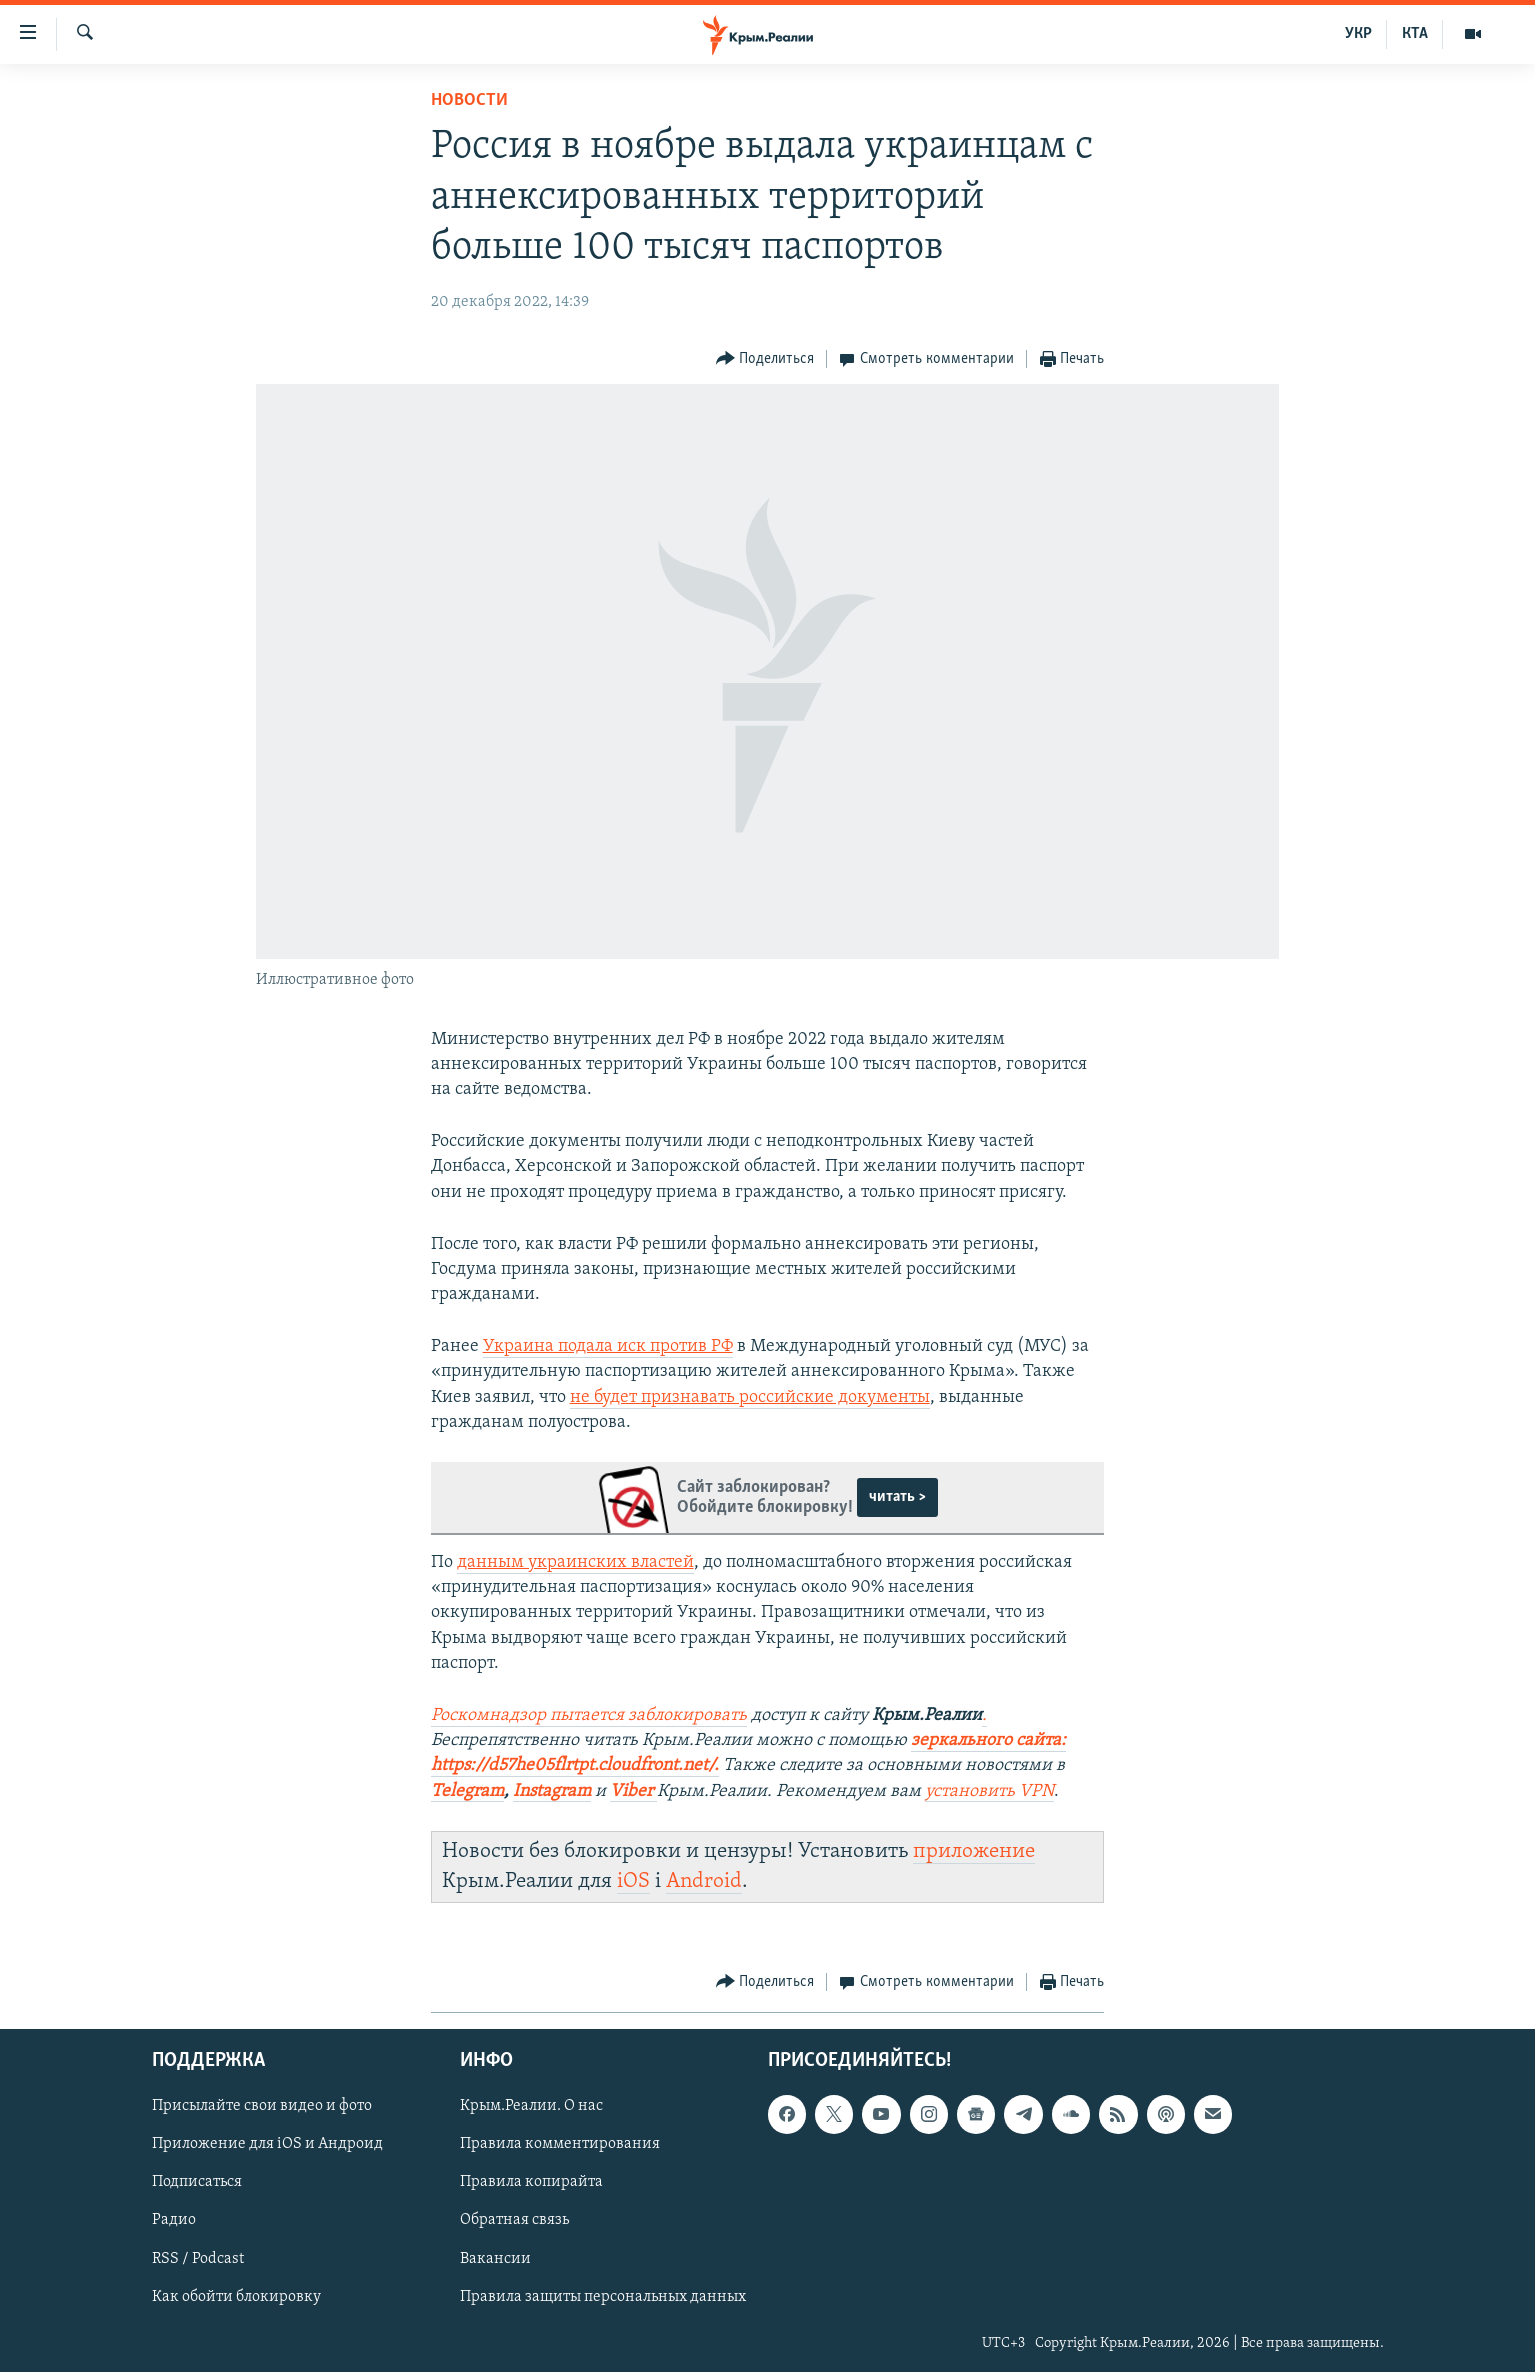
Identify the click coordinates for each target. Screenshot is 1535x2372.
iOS (633, 1881)
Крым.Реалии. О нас (531, 2107)
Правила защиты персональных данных (603, 2297)
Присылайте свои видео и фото (262, 2107)
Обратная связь (514, 2221)
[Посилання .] (984, 1716)
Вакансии (495, 2259)
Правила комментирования (560, 2145)
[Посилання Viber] (633, 1792)
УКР (1358, 34)
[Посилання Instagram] (552, 1792)
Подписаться (197, 2183)
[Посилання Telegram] (467, 1792)
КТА (1415, 34)
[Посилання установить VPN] (989, 1792)
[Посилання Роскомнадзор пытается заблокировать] (589, 1716)
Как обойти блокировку (236, 2297)
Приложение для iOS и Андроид (267, 2145)
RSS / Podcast (198, 2259)
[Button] (765, 359)
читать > (897, 1497)
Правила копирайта (531, 2183)
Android (704, 1881)
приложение (974, 1851)
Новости (469, 100)
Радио (174, 2221)
